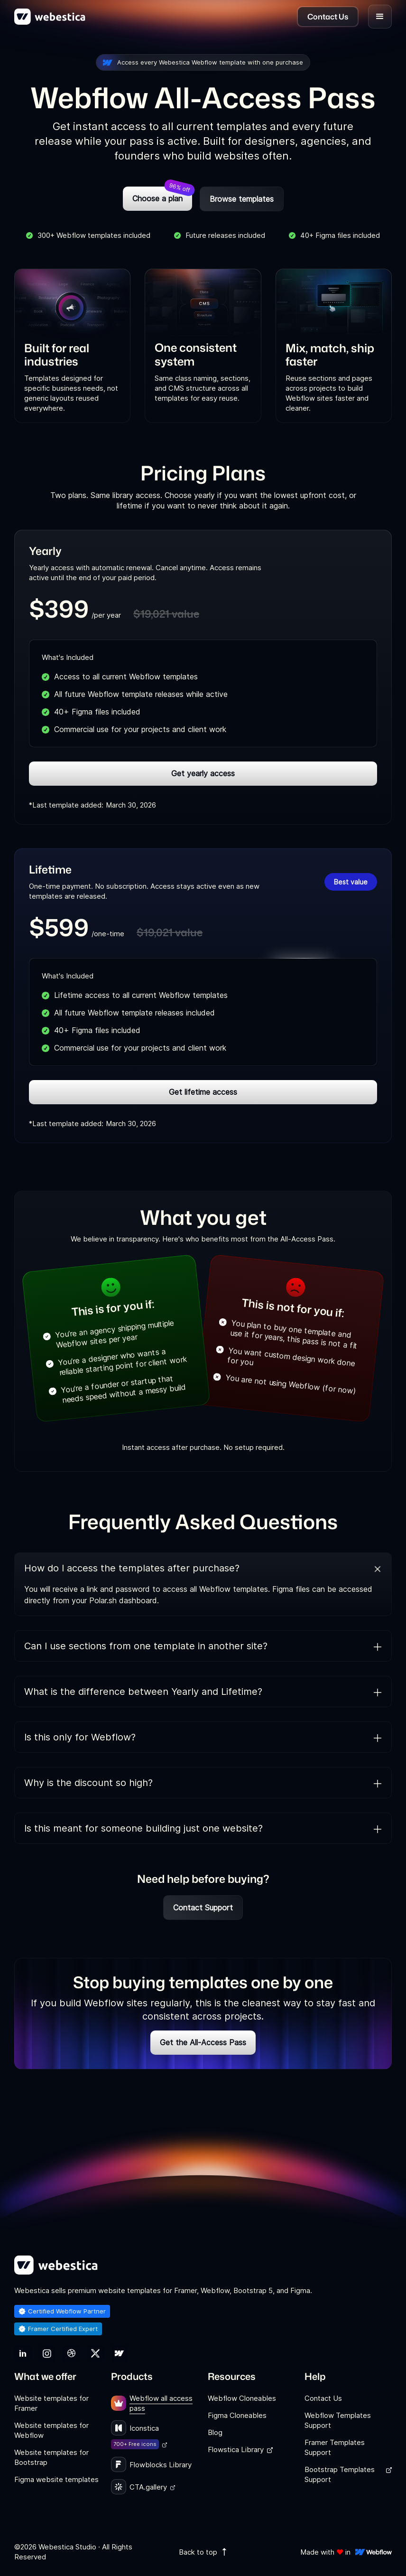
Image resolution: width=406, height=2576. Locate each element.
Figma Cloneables (237, 2415)
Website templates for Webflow (51, 2430)
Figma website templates (56, 2479)
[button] (380, 16)
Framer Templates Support (334, 2447)
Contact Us (323, 2398)
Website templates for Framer (51, 2403)
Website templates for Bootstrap (51, 2457)
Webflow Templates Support (337, 2420)
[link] (22, 2353)
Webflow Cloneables (242, 2398)
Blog (215, 2432)
